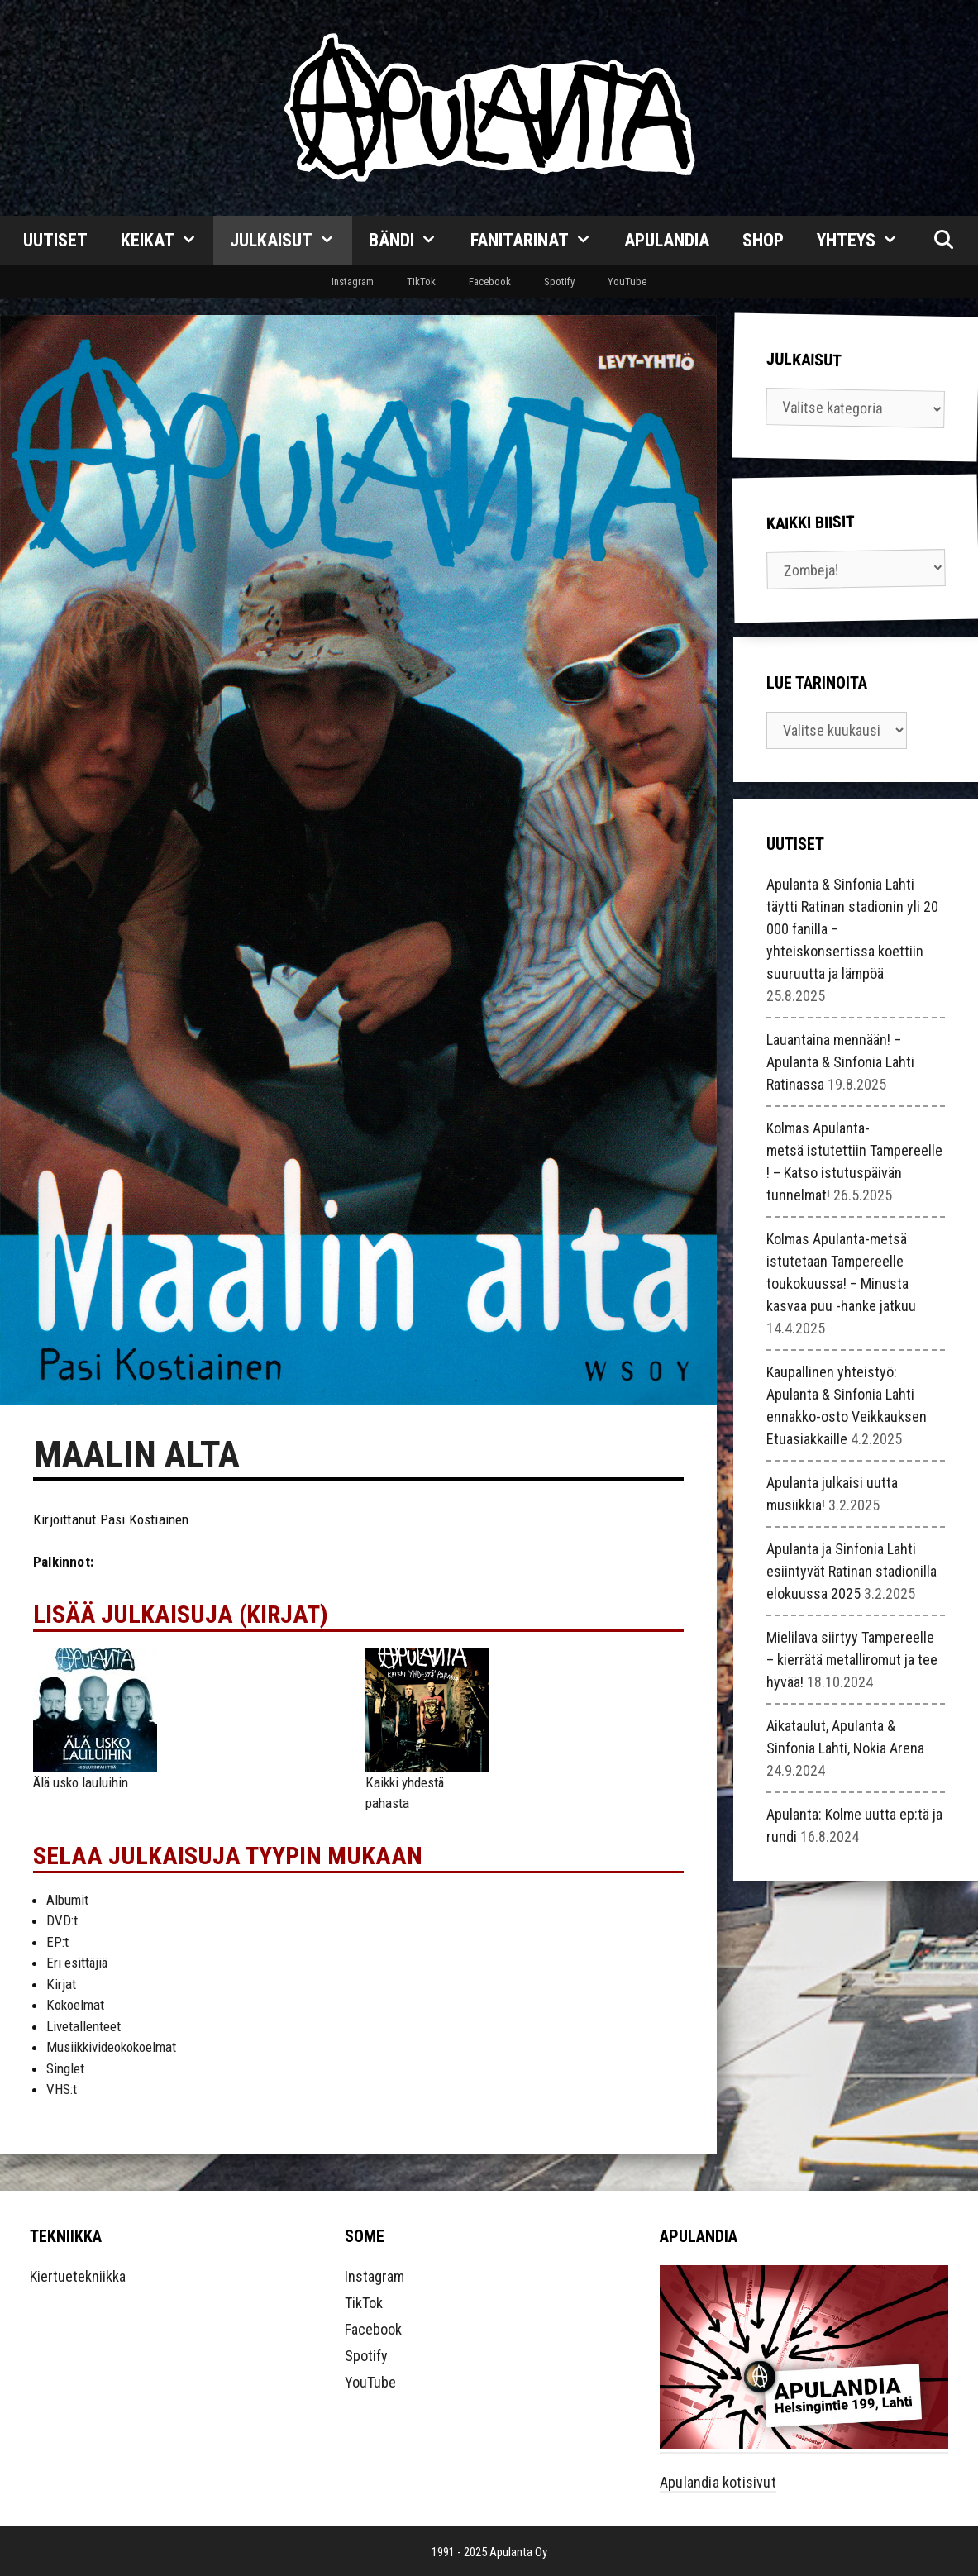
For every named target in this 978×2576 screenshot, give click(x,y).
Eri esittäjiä (76, 1962)
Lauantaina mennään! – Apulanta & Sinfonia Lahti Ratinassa (840, 1062)
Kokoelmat (75, 2004)
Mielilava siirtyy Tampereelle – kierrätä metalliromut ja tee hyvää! (851, 1660)
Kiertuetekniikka (78, 2276)
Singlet (65, 2068)
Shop (763, 240)
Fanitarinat (539, 240)
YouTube (627, 281)
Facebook (490, 281)
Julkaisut (291, 240)
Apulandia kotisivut (718, 2482)
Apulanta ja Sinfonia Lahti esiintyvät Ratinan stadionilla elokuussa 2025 (851, 1571)
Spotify (559, 281)
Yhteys (866, 240)
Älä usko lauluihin (80, 1782)
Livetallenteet (83, 2026)
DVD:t (62, 1920)
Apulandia (666, 240)
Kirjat (61, 1984)
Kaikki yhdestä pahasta (404, 1793)
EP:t (57, 1942)
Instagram (353, 281)
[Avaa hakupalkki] (943, 240)
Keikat (167, 240)
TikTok (421, 281)
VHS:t (61, 2089)
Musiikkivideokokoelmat (111, 2047)
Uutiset (55, 240)
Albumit (67, 1899)
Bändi (411, 240)
